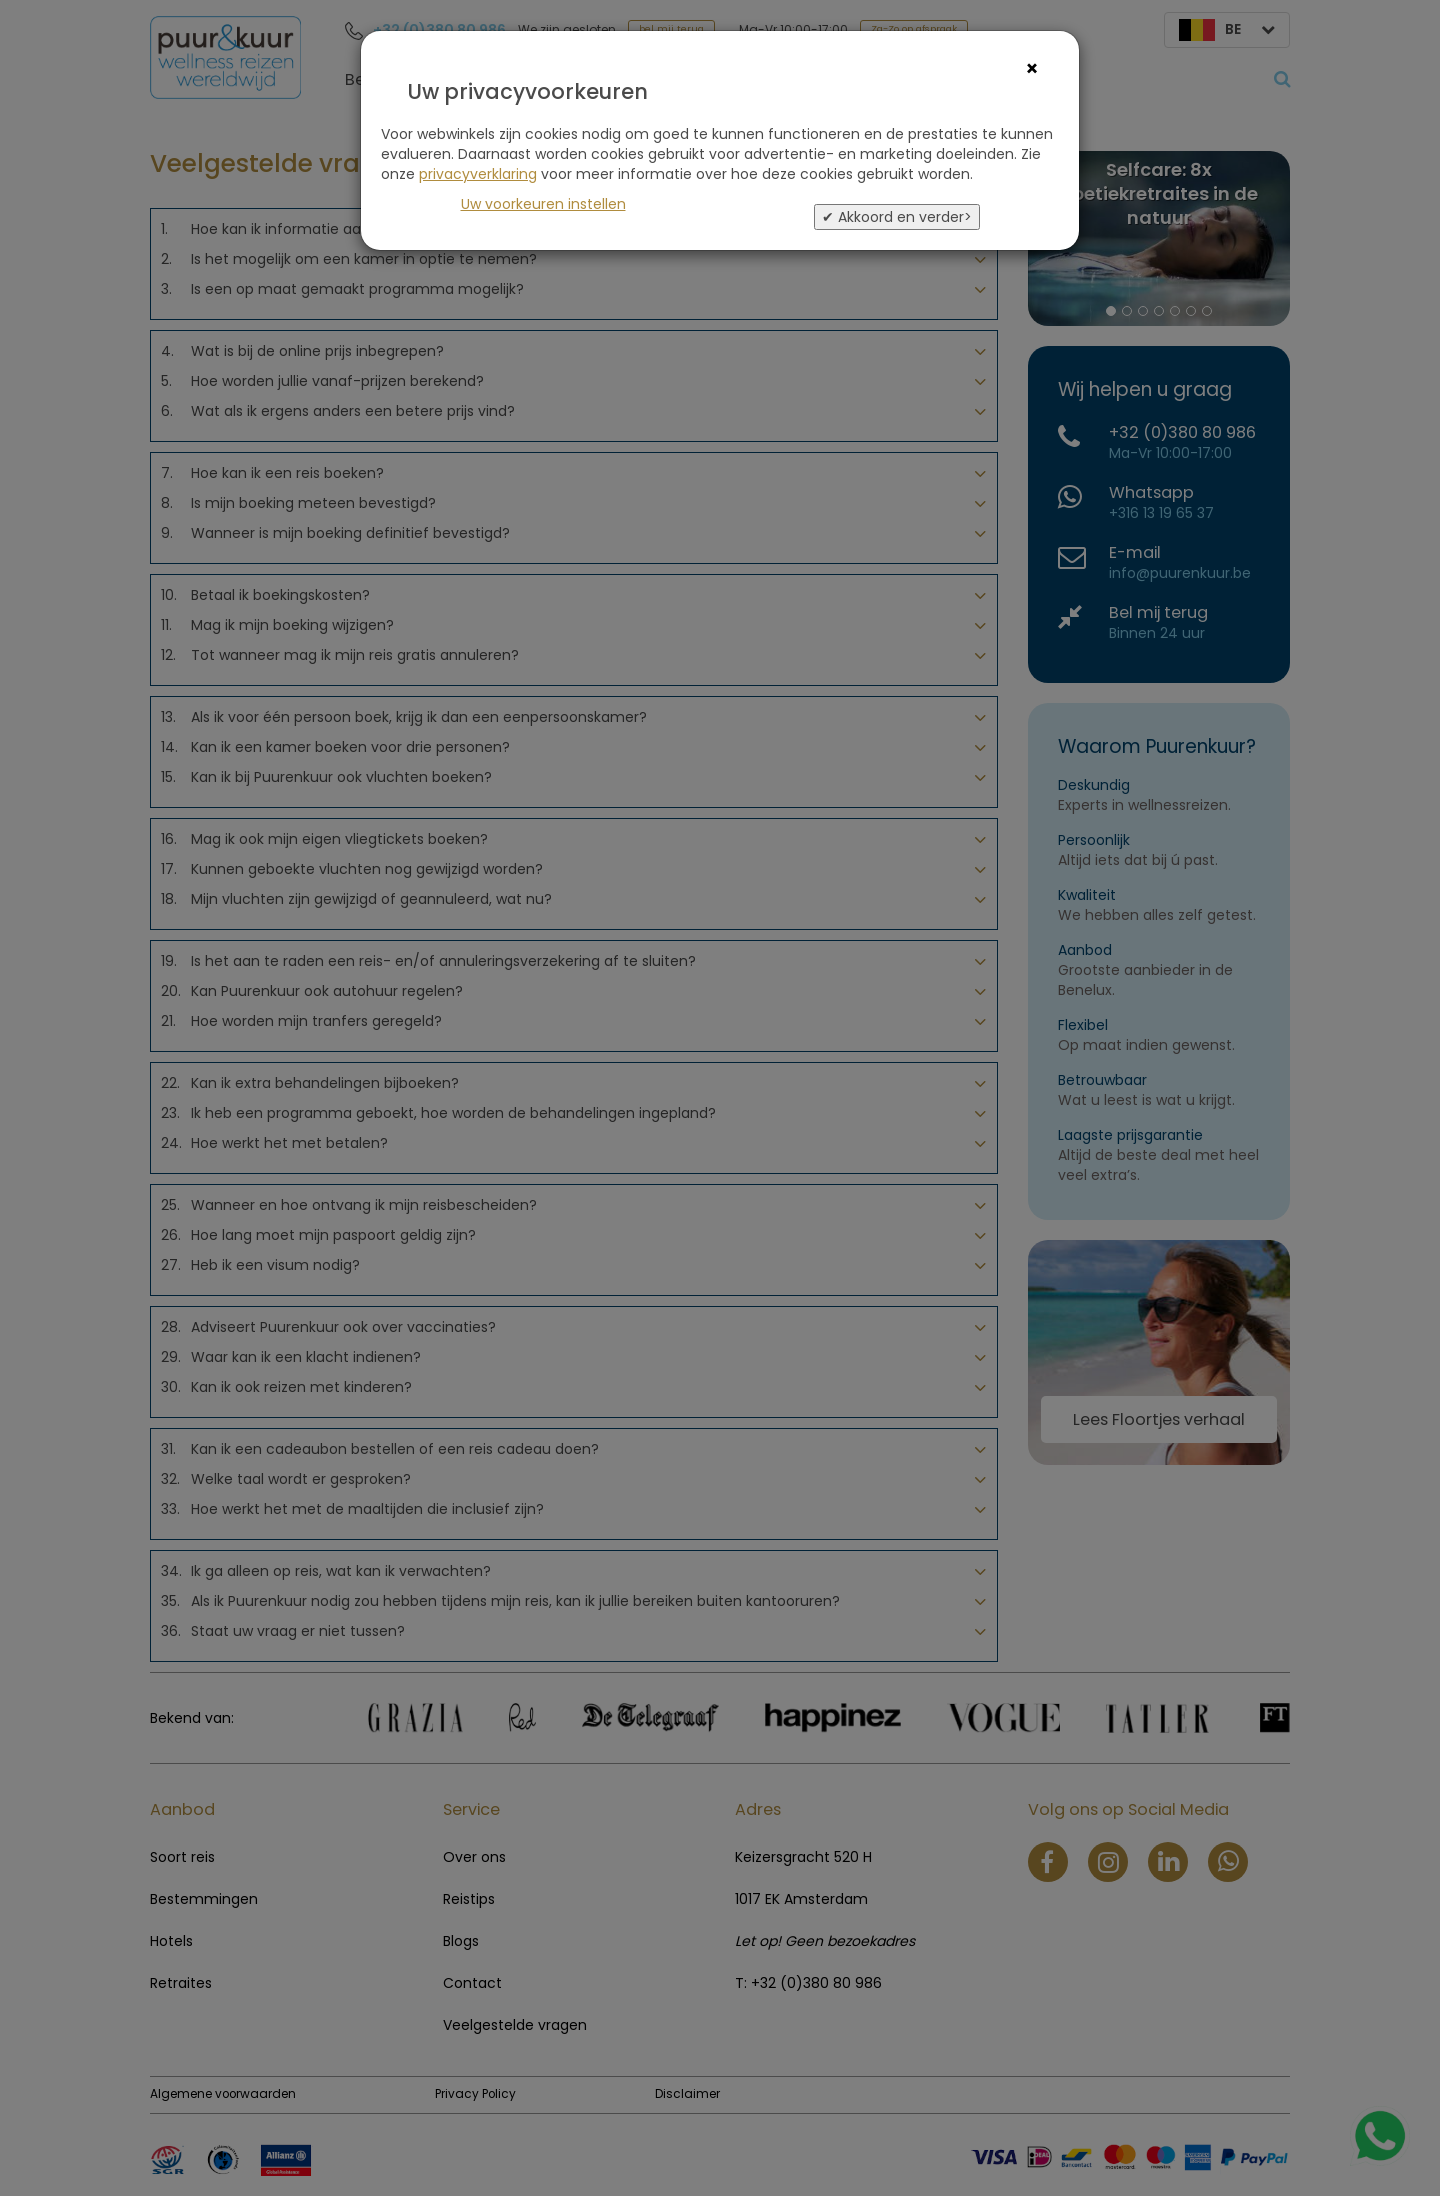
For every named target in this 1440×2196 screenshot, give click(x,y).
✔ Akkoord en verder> (897, 217)
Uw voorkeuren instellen (543, 204)
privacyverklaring (478, 174)
